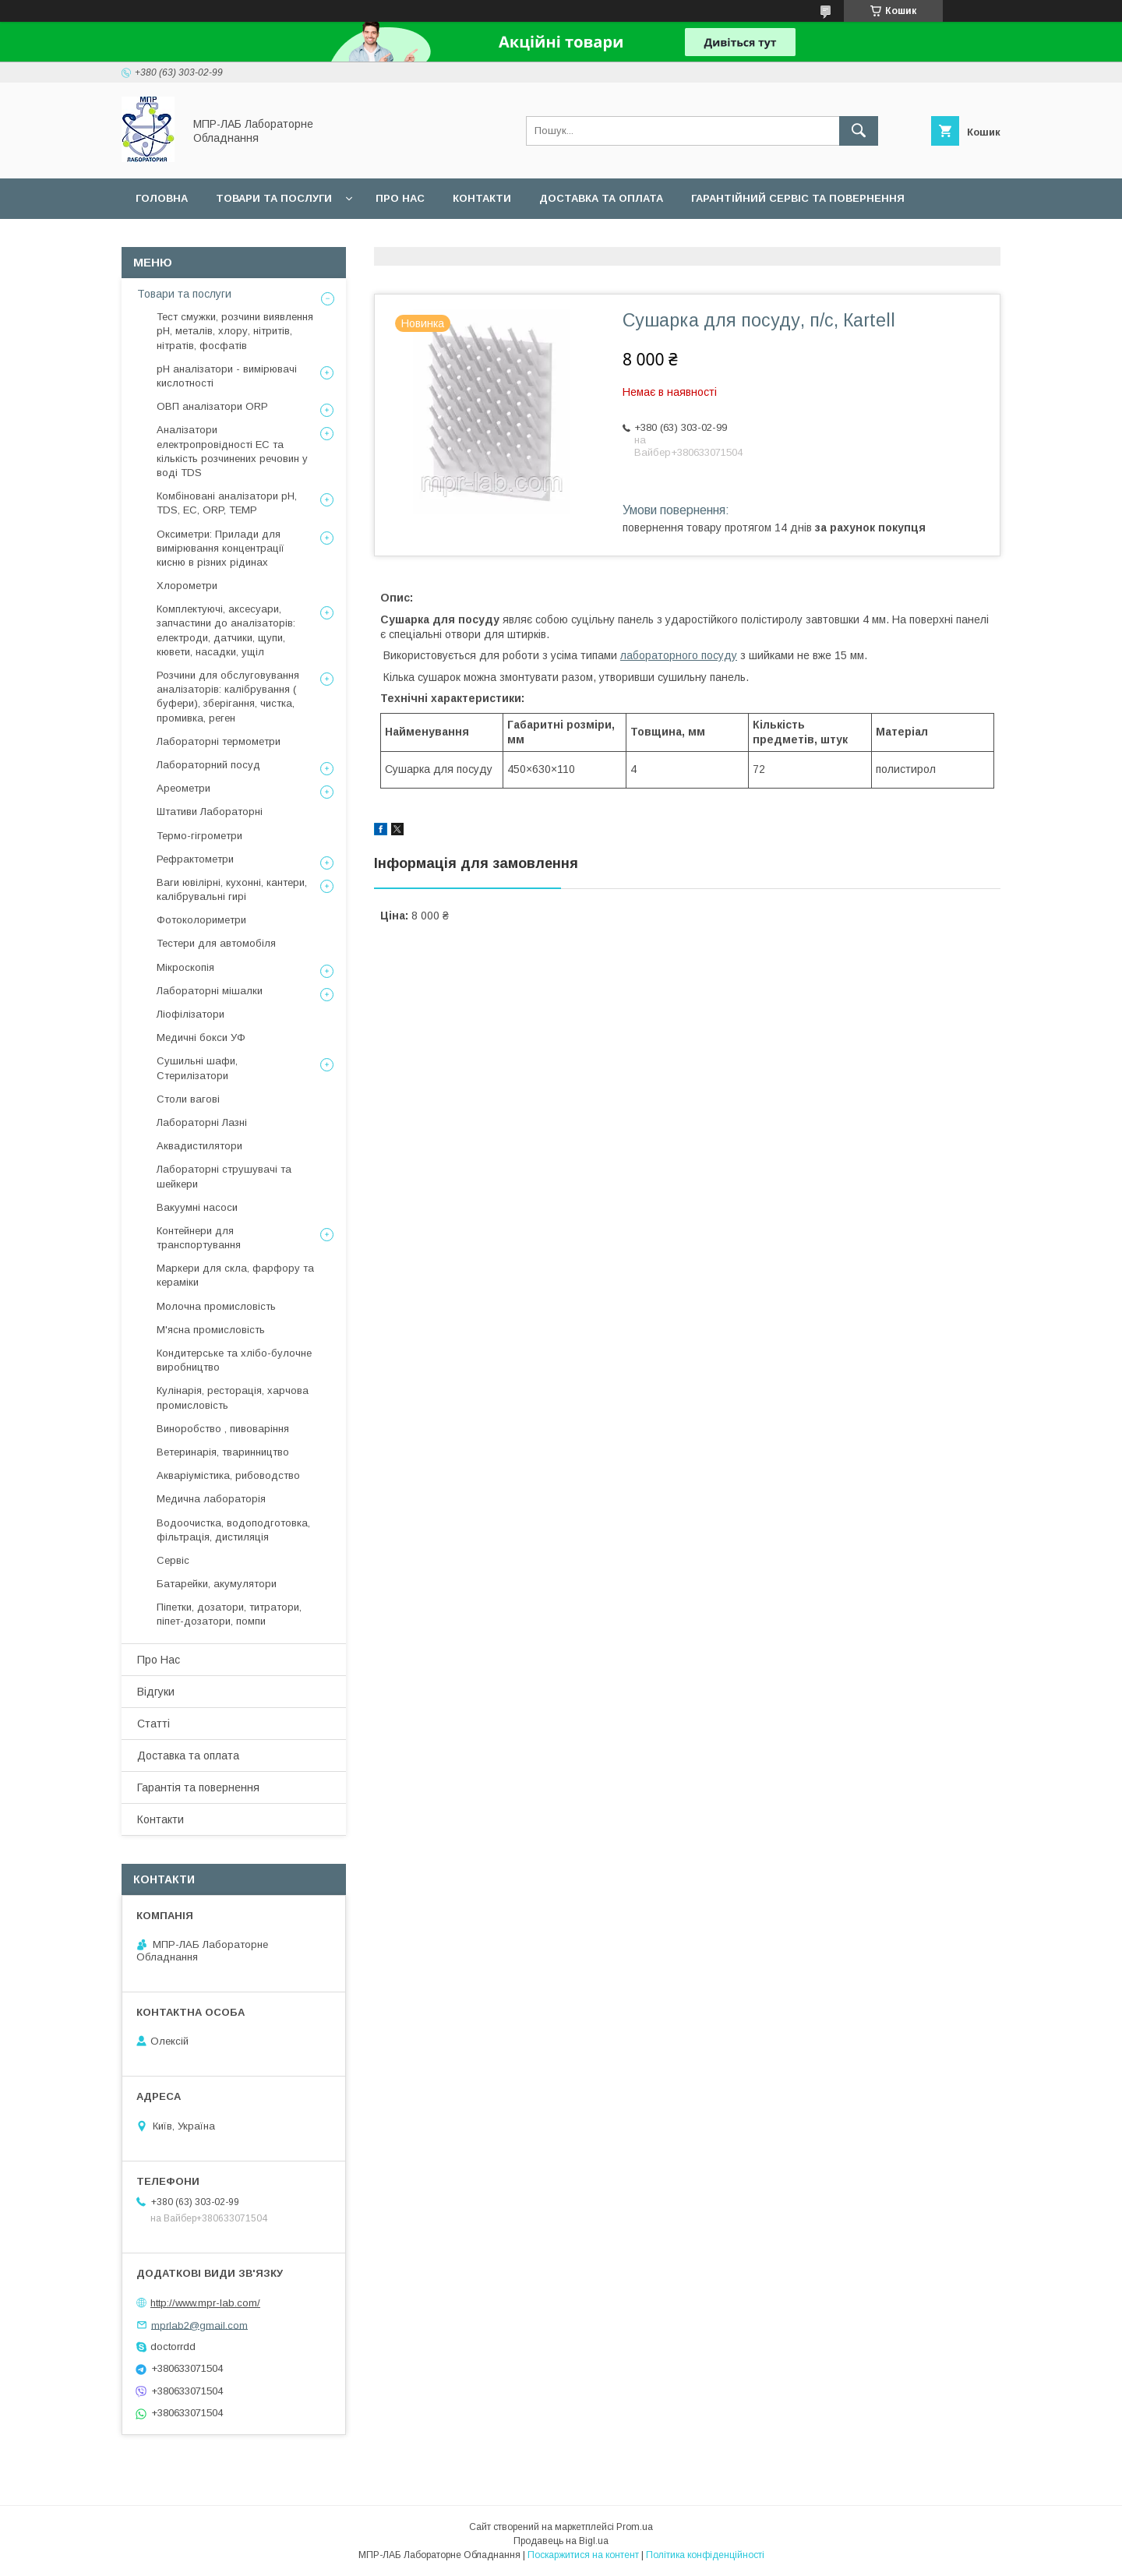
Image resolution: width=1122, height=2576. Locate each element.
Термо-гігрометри (199, 836)
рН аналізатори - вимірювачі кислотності (227, 376)
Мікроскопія (185, 967)
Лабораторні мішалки (210, 991)
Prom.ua (634, 2526)
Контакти (482, 198)
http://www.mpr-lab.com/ (205, 2303)
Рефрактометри (195, 859)
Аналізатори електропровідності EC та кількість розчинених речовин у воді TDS (232, 451)
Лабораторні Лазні (202, 1122)
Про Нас (158, 1659)
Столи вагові (188, 1099)
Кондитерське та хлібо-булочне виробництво (234, 1360)
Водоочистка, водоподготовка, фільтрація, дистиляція (233, 1530)
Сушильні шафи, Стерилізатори (197, 1068)
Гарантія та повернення (198, 1787)
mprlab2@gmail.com (199, 2325)
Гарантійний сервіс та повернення (798, 198)
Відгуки (156, 1691)
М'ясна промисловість (211, 1330)
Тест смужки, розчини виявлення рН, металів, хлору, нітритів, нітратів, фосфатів (235, 331)
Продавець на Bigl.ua (561, 2540)
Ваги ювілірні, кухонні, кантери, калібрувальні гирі (232, 889)
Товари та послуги (274, 198)
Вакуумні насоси (197, 1207)
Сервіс (155, 239)
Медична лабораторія (211, 1499)
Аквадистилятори (199, 1146)
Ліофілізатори (190, 1014)
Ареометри (183, 788)
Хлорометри (187, 585)
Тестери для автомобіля (216, 943)
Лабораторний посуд (208, 765)
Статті (153, 1723)
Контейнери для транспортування (199, 1238)
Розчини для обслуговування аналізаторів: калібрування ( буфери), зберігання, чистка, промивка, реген (228, 696)
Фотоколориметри (201, 920)
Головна (162, 198)
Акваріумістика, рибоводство (228, 1475)
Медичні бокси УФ (201, 1037)
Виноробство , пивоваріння (223, 1428)
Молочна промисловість (216, 1306)
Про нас (400, 198)
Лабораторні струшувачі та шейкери (224, 1176)
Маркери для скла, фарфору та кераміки (235, 1275)
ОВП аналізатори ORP (212, 406)
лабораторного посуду (678, 655)
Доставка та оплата (601, 198)
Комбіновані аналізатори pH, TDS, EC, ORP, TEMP (227, 503)
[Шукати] (858, 131)
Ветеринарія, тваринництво (223, 1452)
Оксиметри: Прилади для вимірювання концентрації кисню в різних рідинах (220, 548)
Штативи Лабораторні (210, 811)
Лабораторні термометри (218, 741)
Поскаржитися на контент (583, 2555)
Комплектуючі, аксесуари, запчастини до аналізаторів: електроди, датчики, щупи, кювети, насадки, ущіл (226, 630)
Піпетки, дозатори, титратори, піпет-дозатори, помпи (229, 1614)
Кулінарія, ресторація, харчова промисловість (233, 1397)
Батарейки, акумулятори (217, 1584)
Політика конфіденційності (705, 2555)
